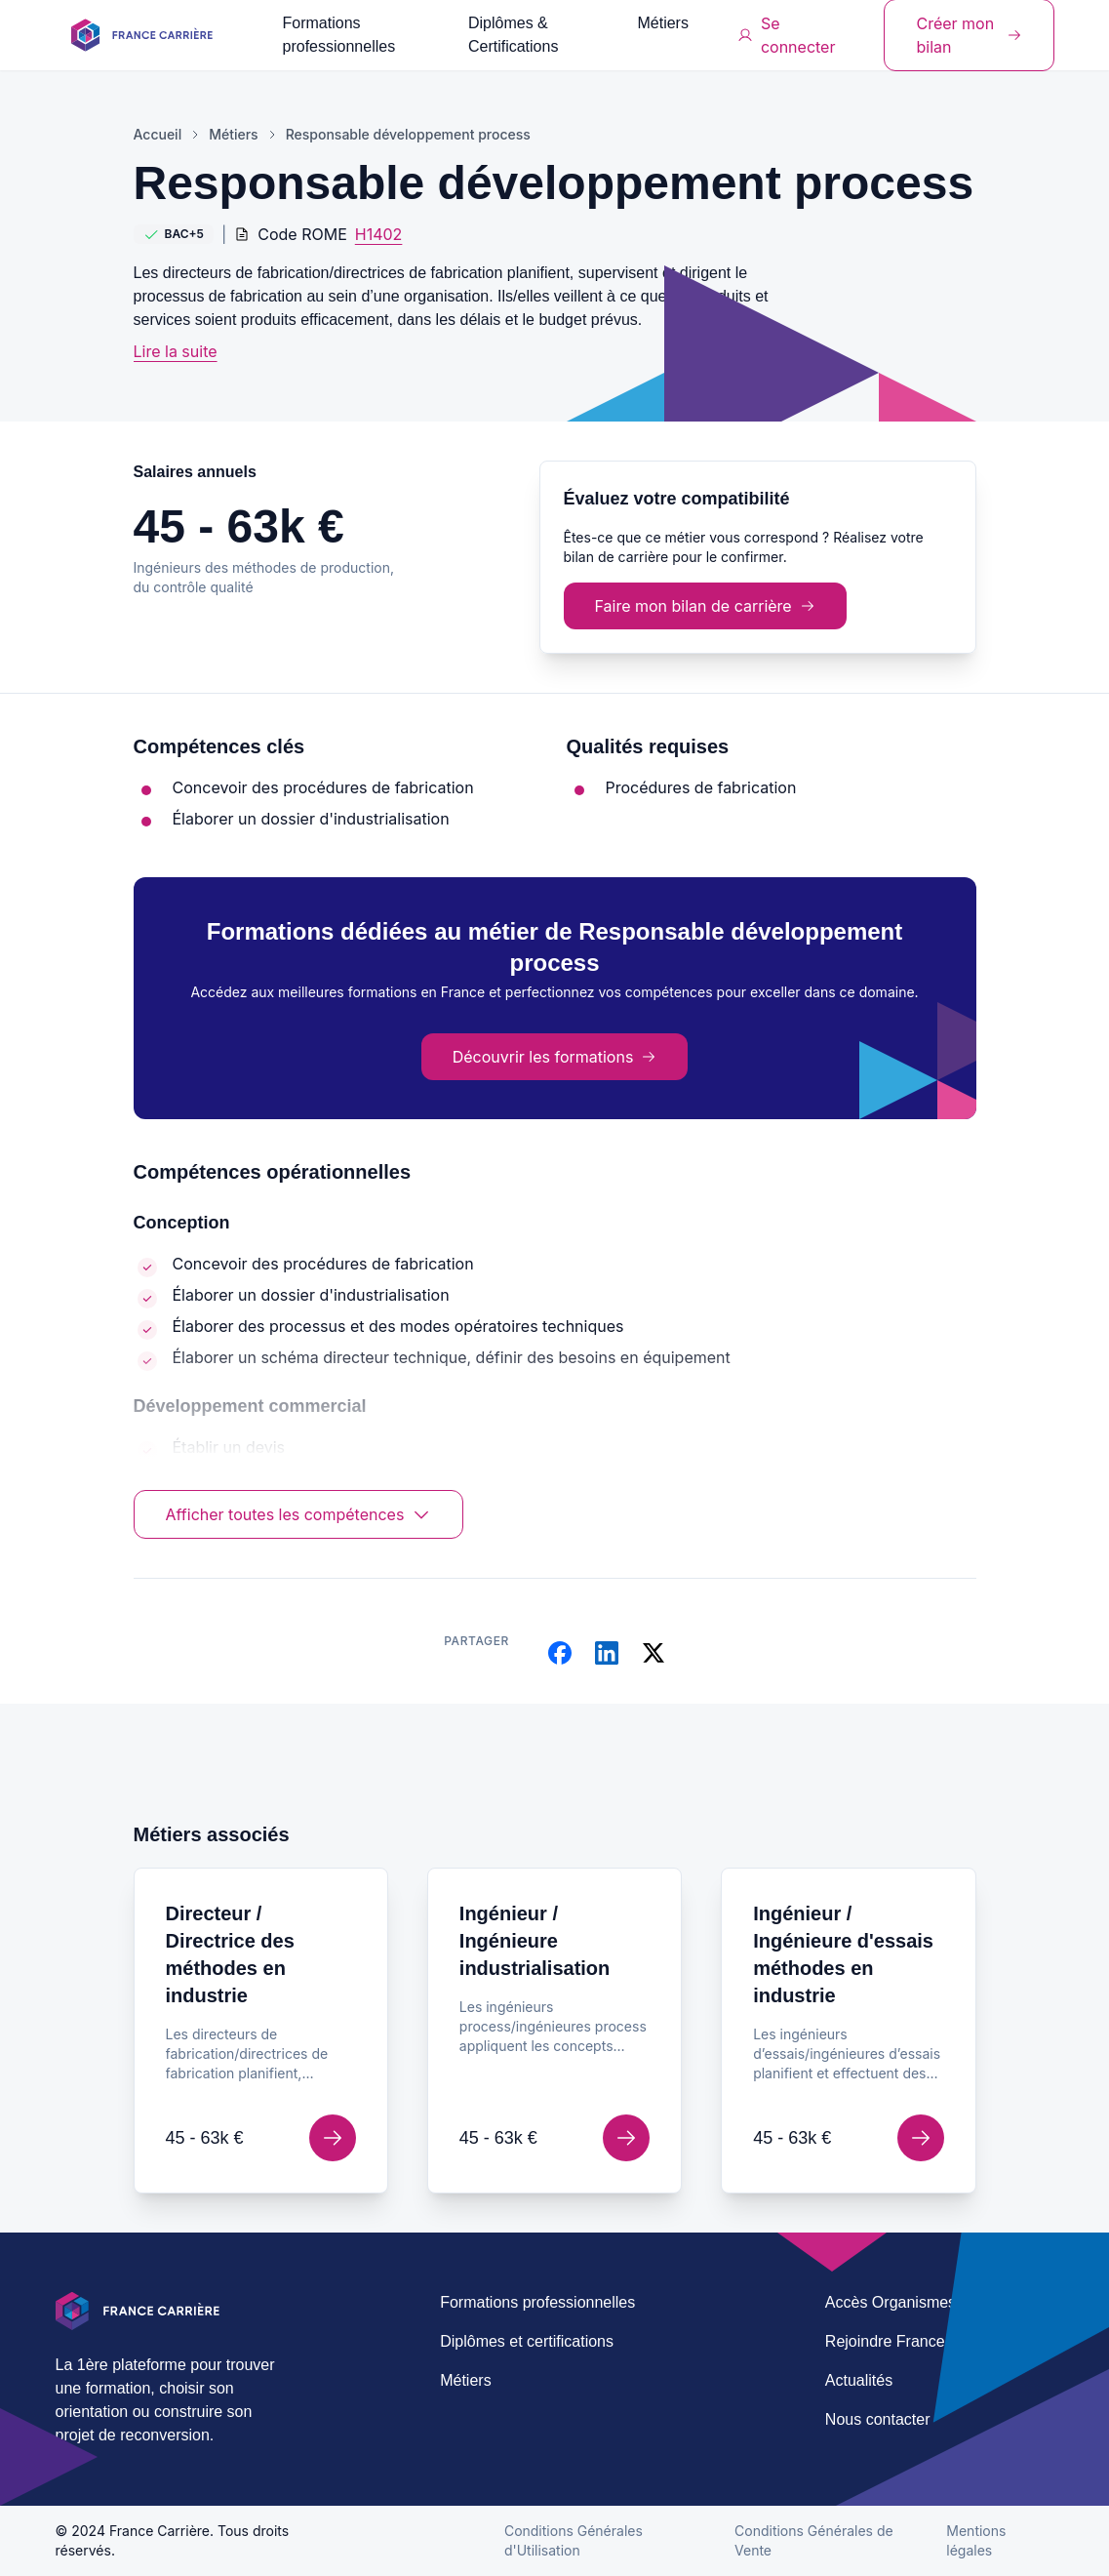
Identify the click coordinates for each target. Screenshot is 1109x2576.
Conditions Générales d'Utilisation (573, 2540)
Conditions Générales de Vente (813, 2540)
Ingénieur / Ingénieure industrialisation (534, 1941)
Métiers (662, 23)
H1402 (379, 234)
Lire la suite (176, 351)
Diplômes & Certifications (513, 35)
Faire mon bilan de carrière (705, 606)
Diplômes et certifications (527, 2341)
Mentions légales (976, 2540)
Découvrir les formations (555, 1057)
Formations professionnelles (339, 35)
